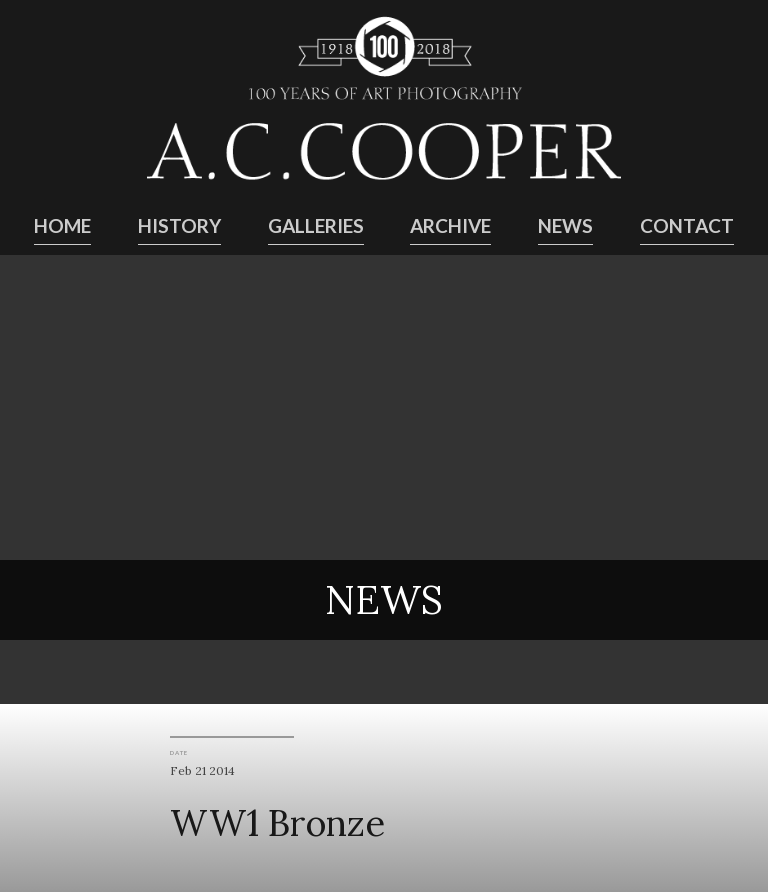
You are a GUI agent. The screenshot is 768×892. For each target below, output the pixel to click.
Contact (687, 226)
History (179, 226)
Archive (450, 226)
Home (62, 226)
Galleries (316, 226)
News (565, 226)
